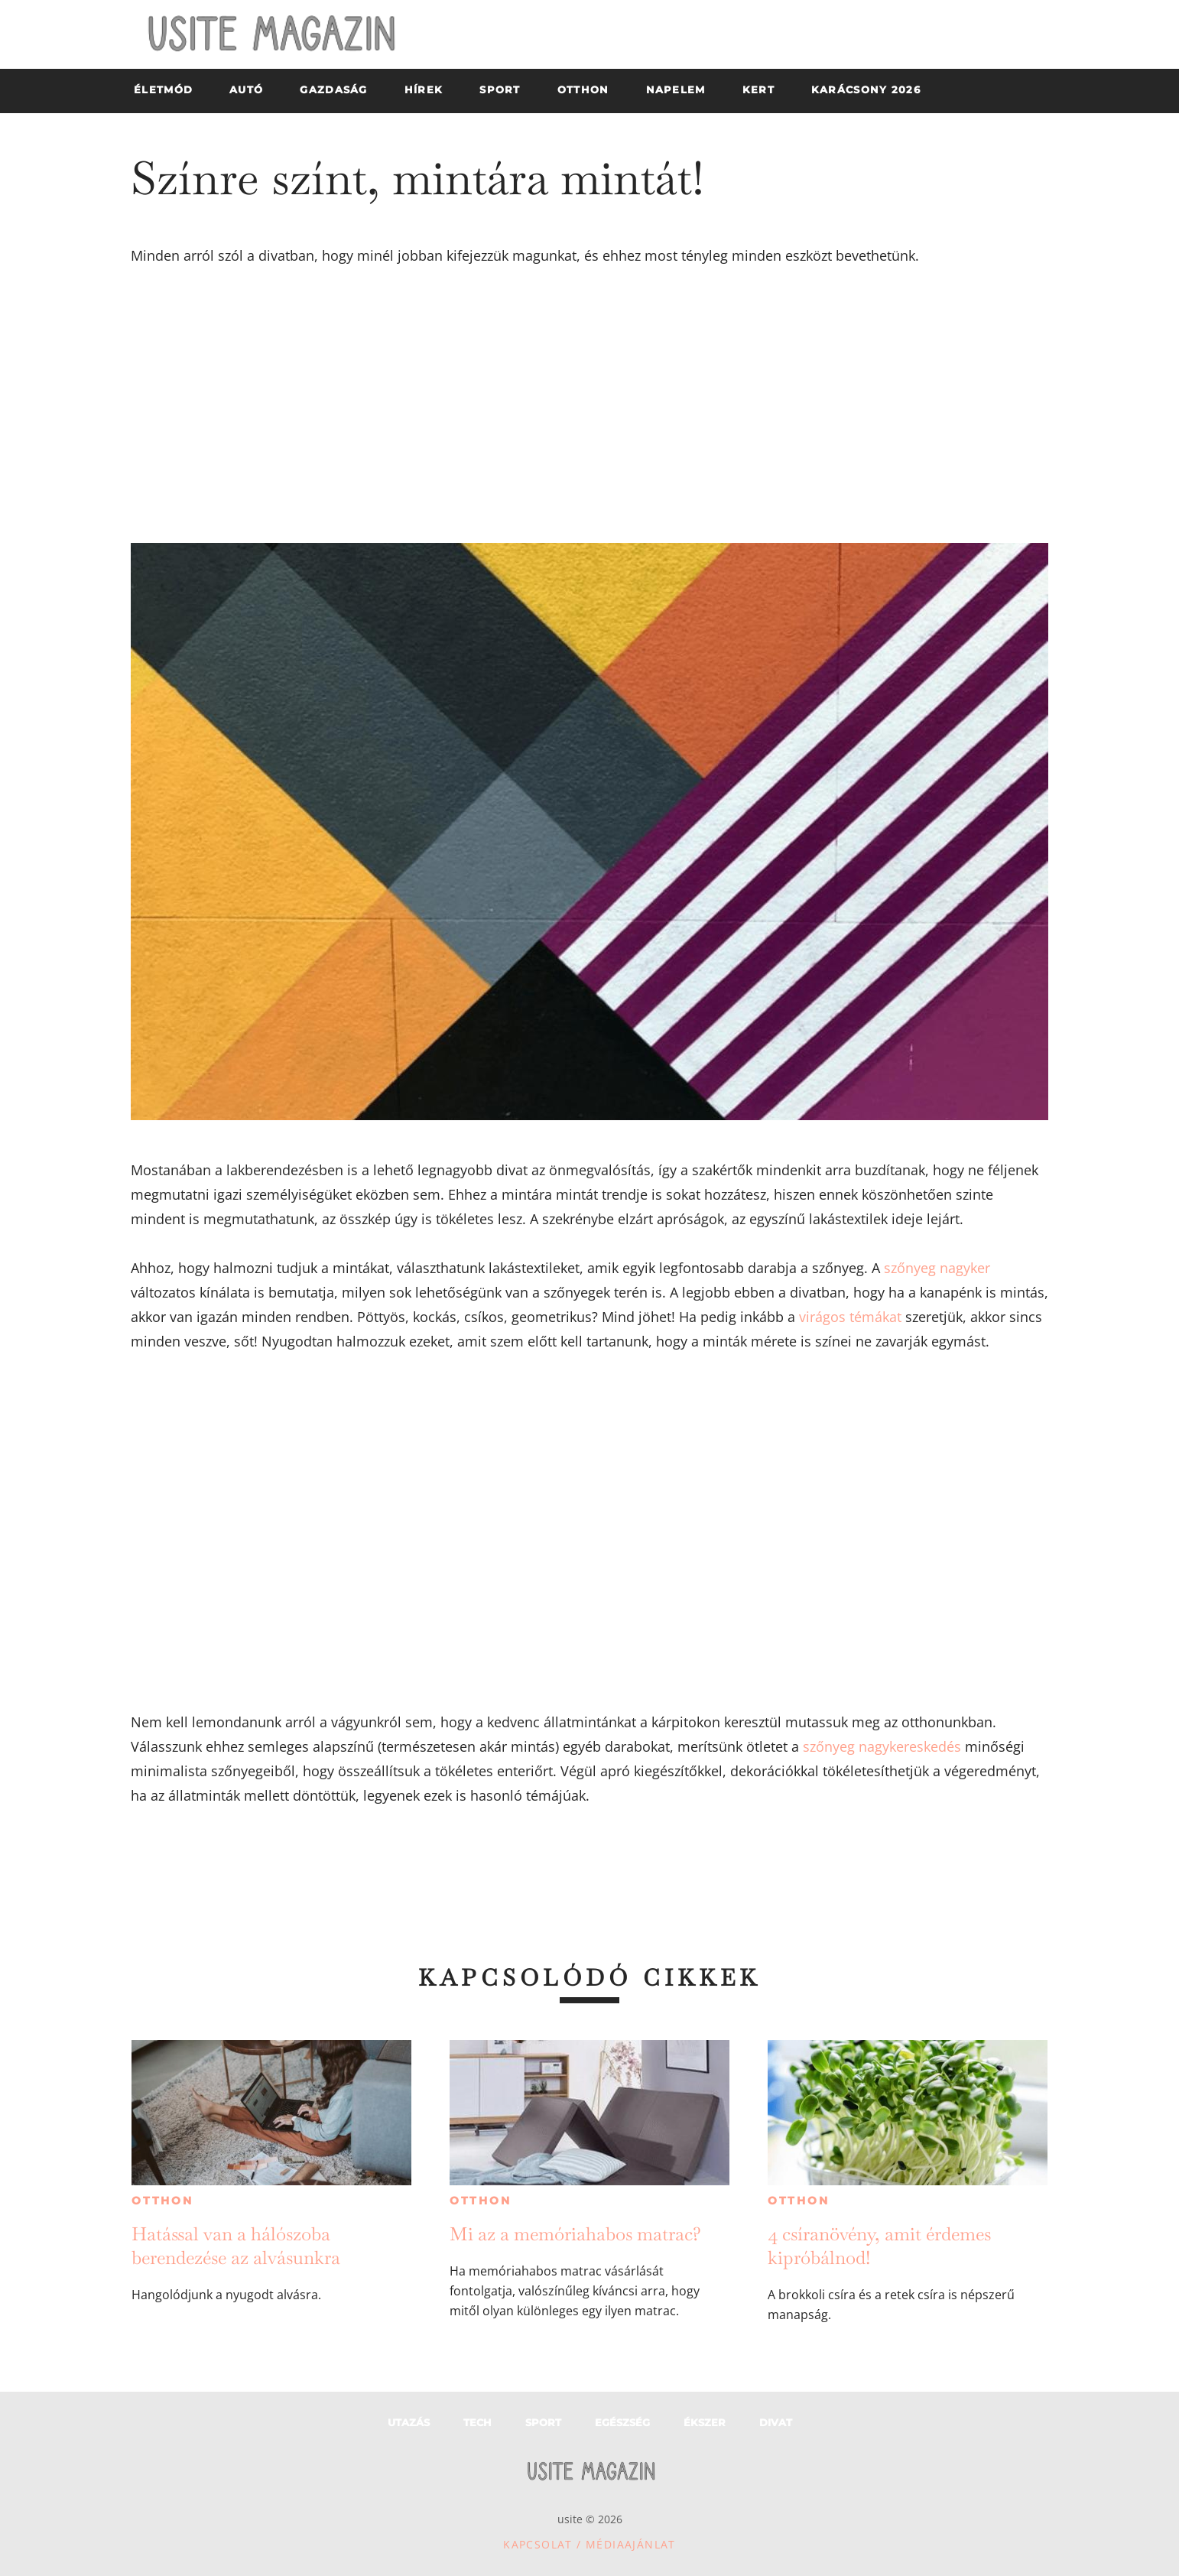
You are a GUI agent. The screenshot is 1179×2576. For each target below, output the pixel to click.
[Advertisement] (589, 405)
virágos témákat (850, 1316)
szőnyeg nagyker (937, 1268)
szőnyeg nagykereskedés (882, 1746)
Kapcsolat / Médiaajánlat (589, 2544)
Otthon (162, 2200)
